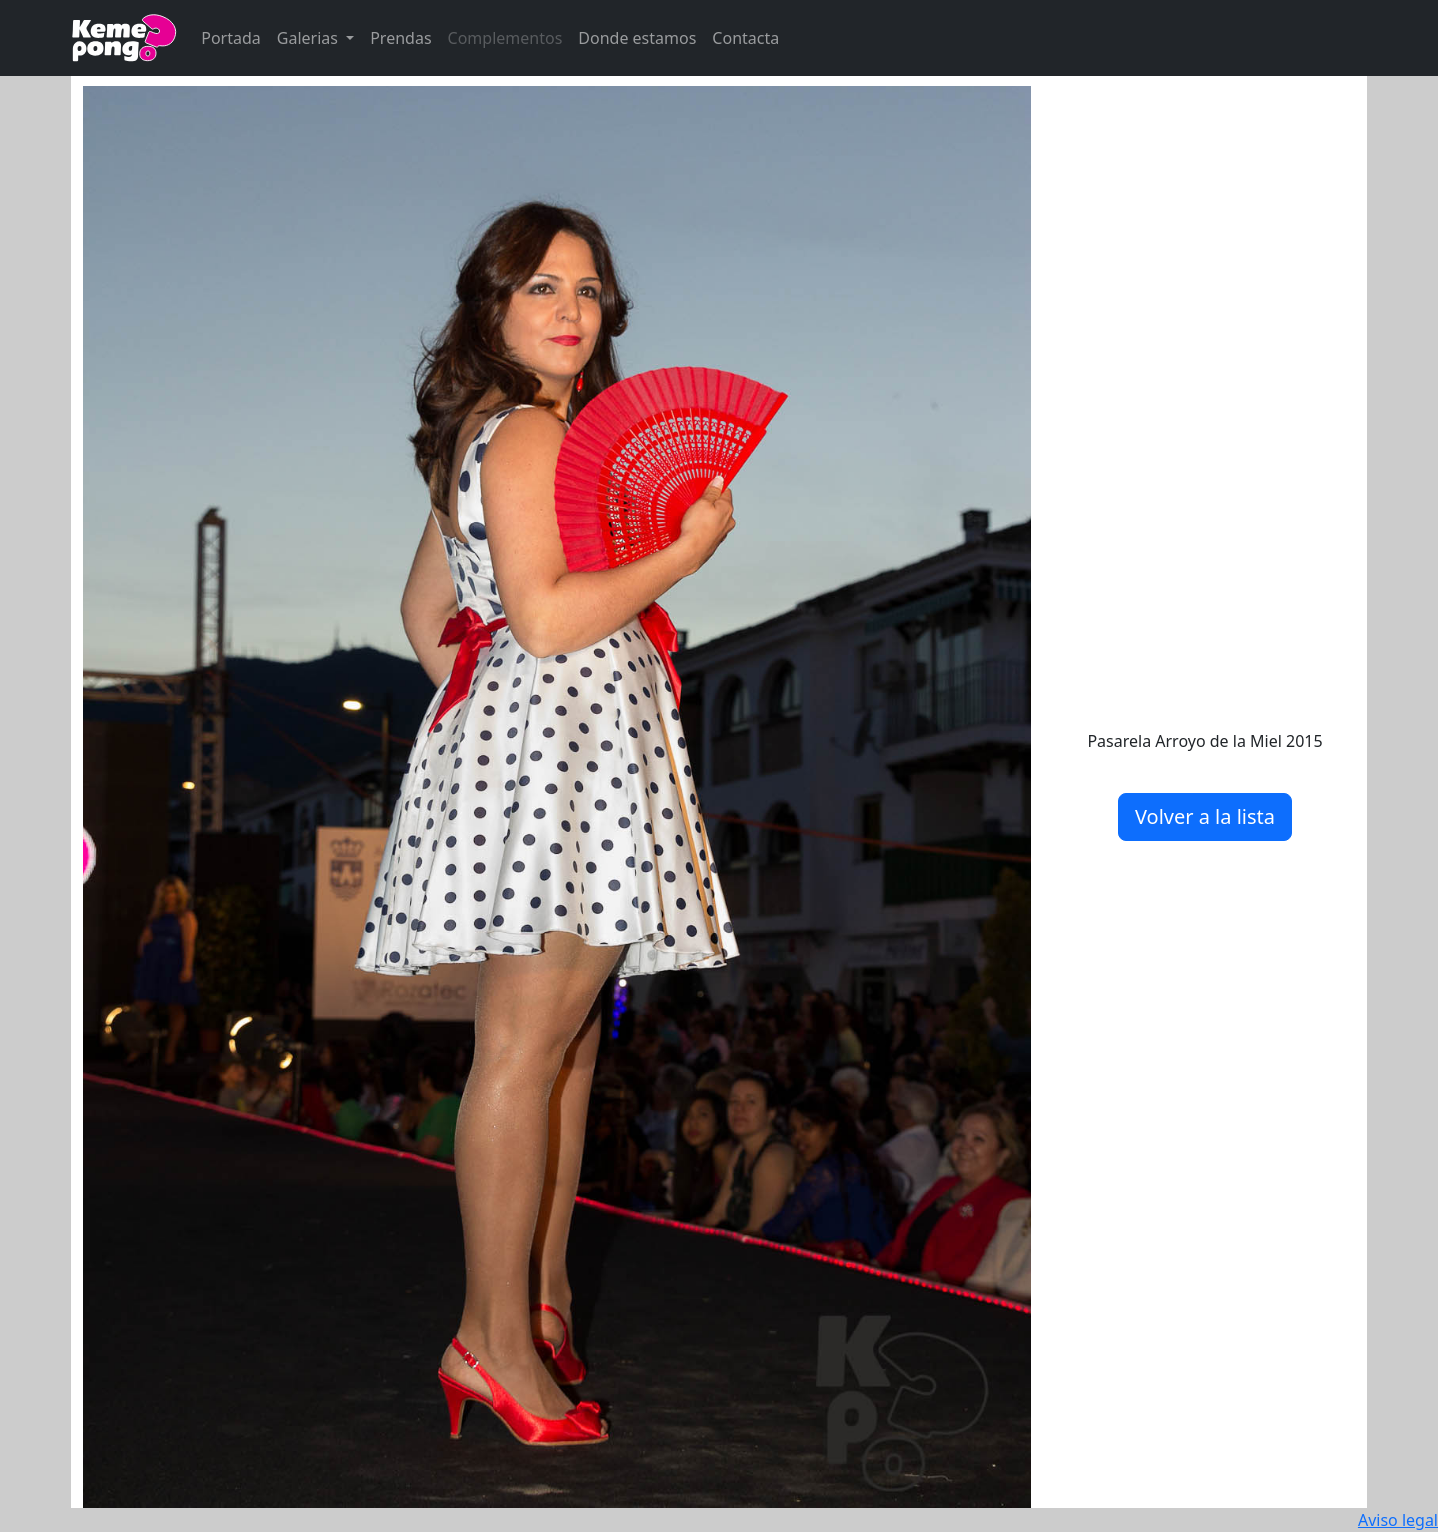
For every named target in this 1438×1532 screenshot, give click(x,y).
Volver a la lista (1205, 816)
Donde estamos (637, 38)
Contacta (745, 38)
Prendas (400, 38)
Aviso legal (1398, 1520)
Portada (231, 38)
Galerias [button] (309, 38)
